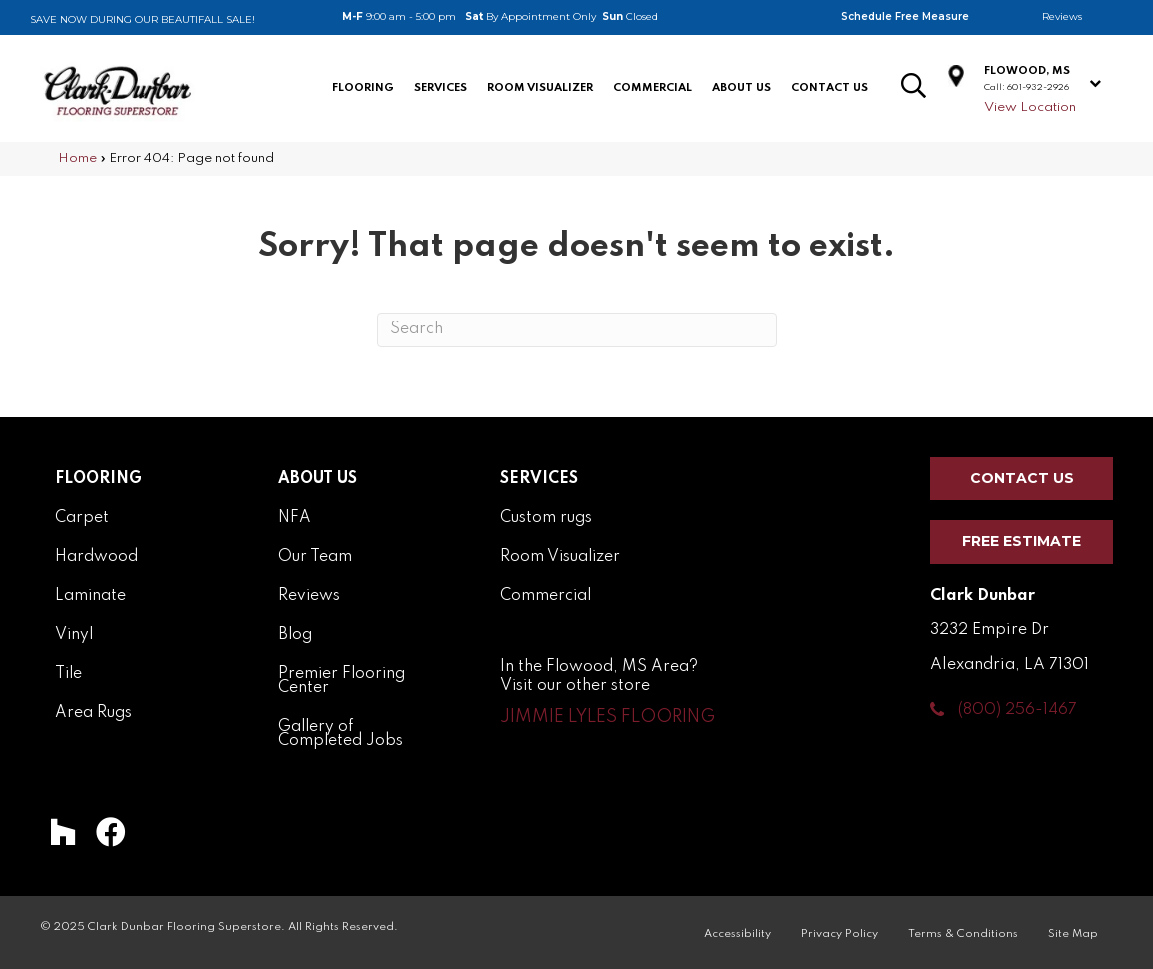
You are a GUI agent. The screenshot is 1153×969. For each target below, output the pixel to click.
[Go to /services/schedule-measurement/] (921, 17)
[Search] (577, 330)
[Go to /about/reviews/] (1077, 17)
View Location (1030, 107)
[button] (607, 717)
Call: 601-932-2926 (1026, 87)
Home (77, 158)
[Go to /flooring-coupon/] (176, 15)
